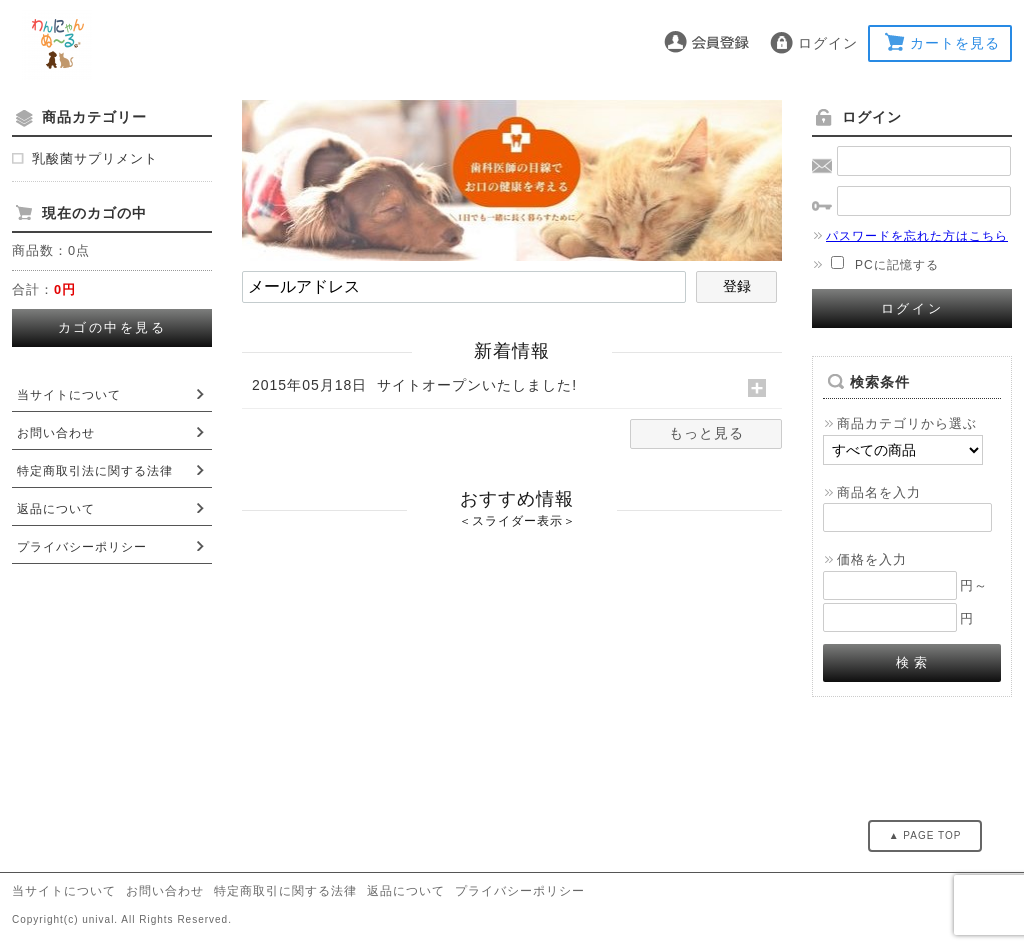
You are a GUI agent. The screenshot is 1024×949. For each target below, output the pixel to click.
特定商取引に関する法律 (285, 891)
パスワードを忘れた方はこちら (910, 236)
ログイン (828, 43)
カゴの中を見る (112, 327)
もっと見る (706, 433)
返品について (56, 509)
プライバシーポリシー (82, 547)
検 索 (912, 662)
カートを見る (955, 43)
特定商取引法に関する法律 (95, 471)
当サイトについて (69, 395)
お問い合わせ (56, 433)
